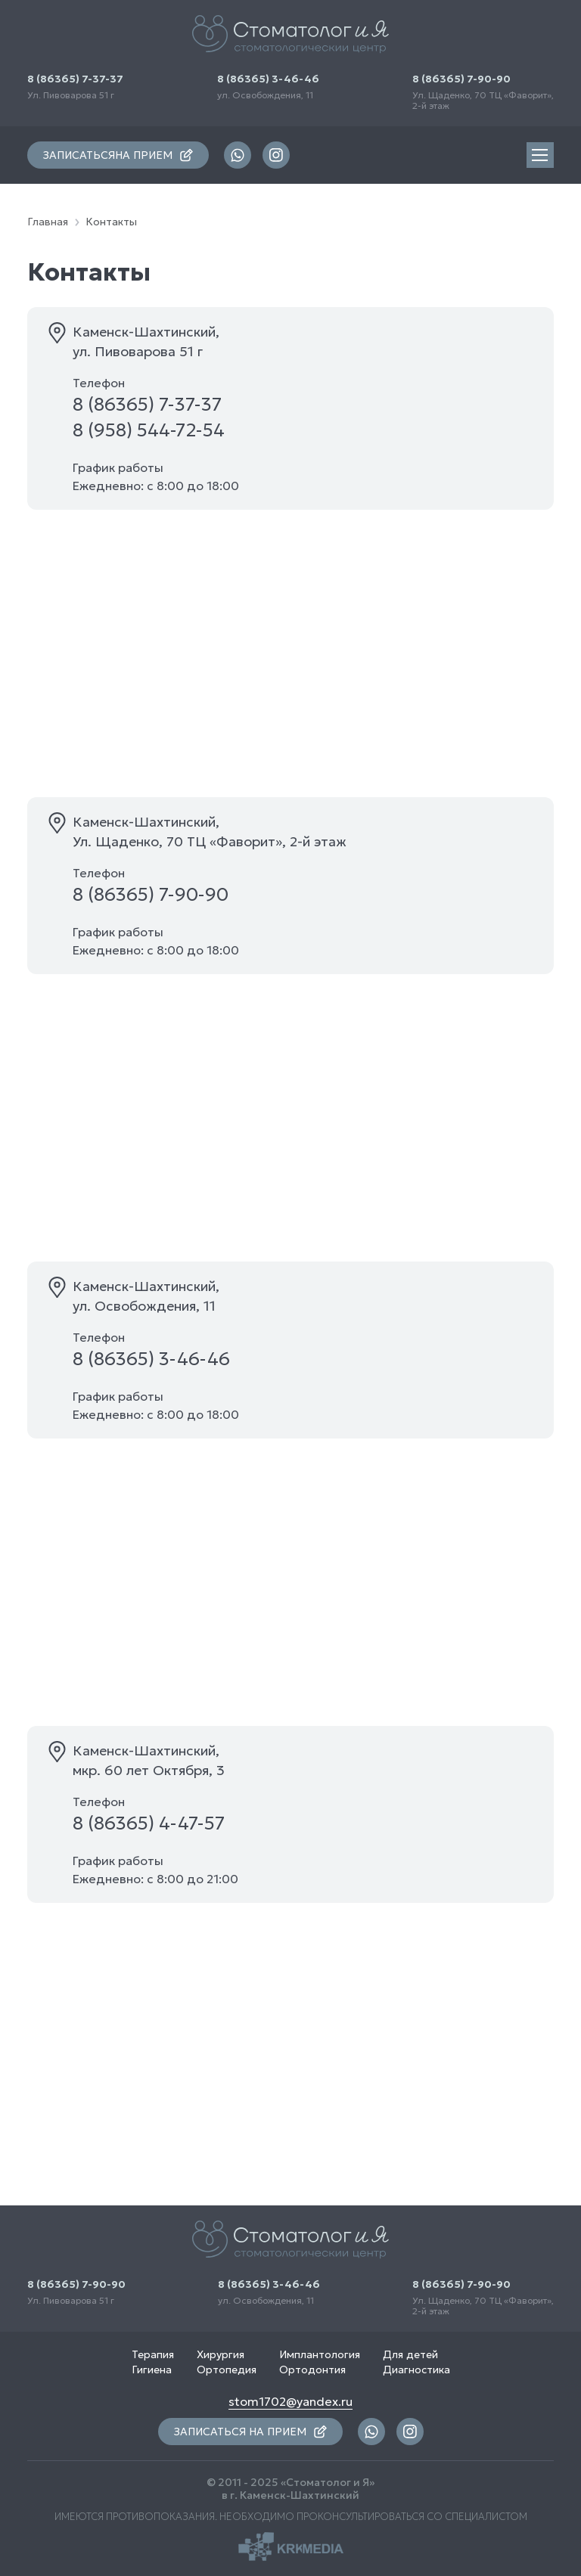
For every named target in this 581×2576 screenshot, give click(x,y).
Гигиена (152, 2369)
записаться (118, 155)
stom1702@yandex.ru (290, 2401)
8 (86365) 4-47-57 (149, 1823)
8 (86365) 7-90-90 (461, 78)
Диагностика (416, 2369)
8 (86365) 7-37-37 (75, 78)
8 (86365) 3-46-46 (268, 78)
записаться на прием (250, 2431)
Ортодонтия (312, 2369)
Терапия (153, 2354)
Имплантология (319, 2354)
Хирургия (220, 2354)
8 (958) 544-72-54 (149, 430)
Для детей (410, 2354)
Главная (47, 221)
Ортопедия (226, 2369)
